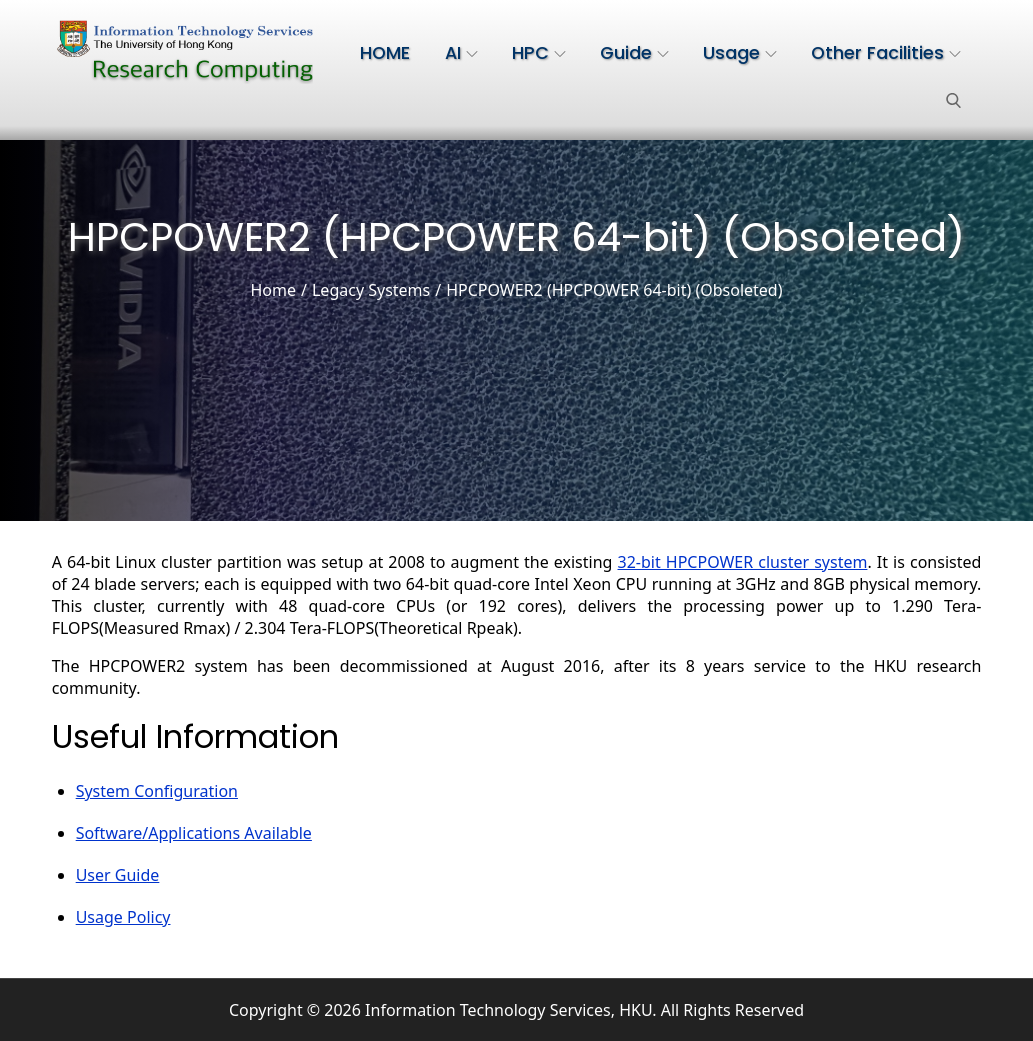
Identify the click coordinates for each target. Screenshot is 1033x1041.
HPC (539, 53)
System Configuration (157, 791)
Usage (740, 53)
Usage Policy (123, 917)
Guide (634, 53)
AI (461, 53)
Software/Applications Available (194, 833)
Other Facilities (886, 53)
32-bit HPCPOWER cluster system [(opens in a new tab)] (743, 562)
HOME (385, 53)
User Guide (118, 875)
